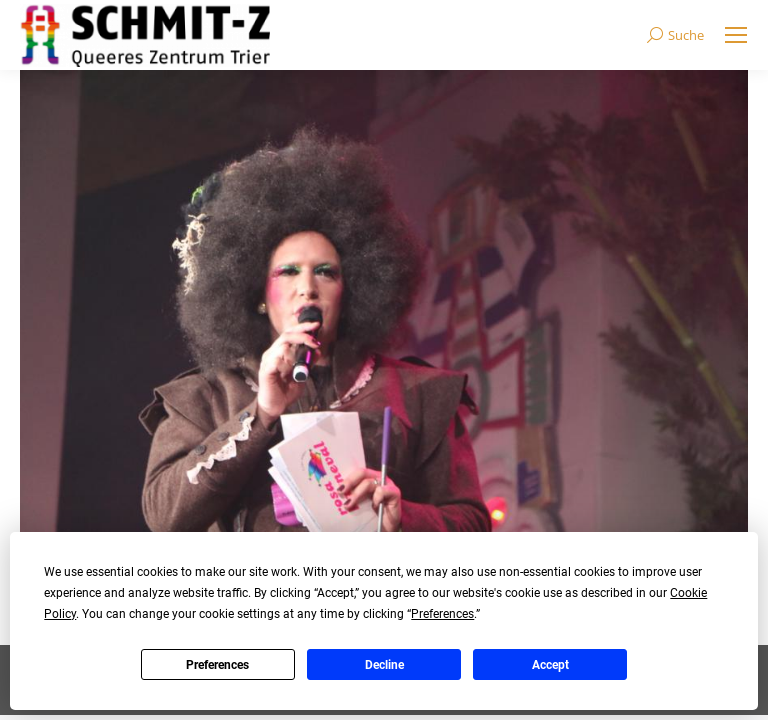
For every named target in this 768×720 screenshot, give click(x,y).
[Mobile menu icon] (736, 35)
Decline (384, 665)
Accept (550, 665)
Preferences (217, 665)
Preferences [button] (442, 614)
